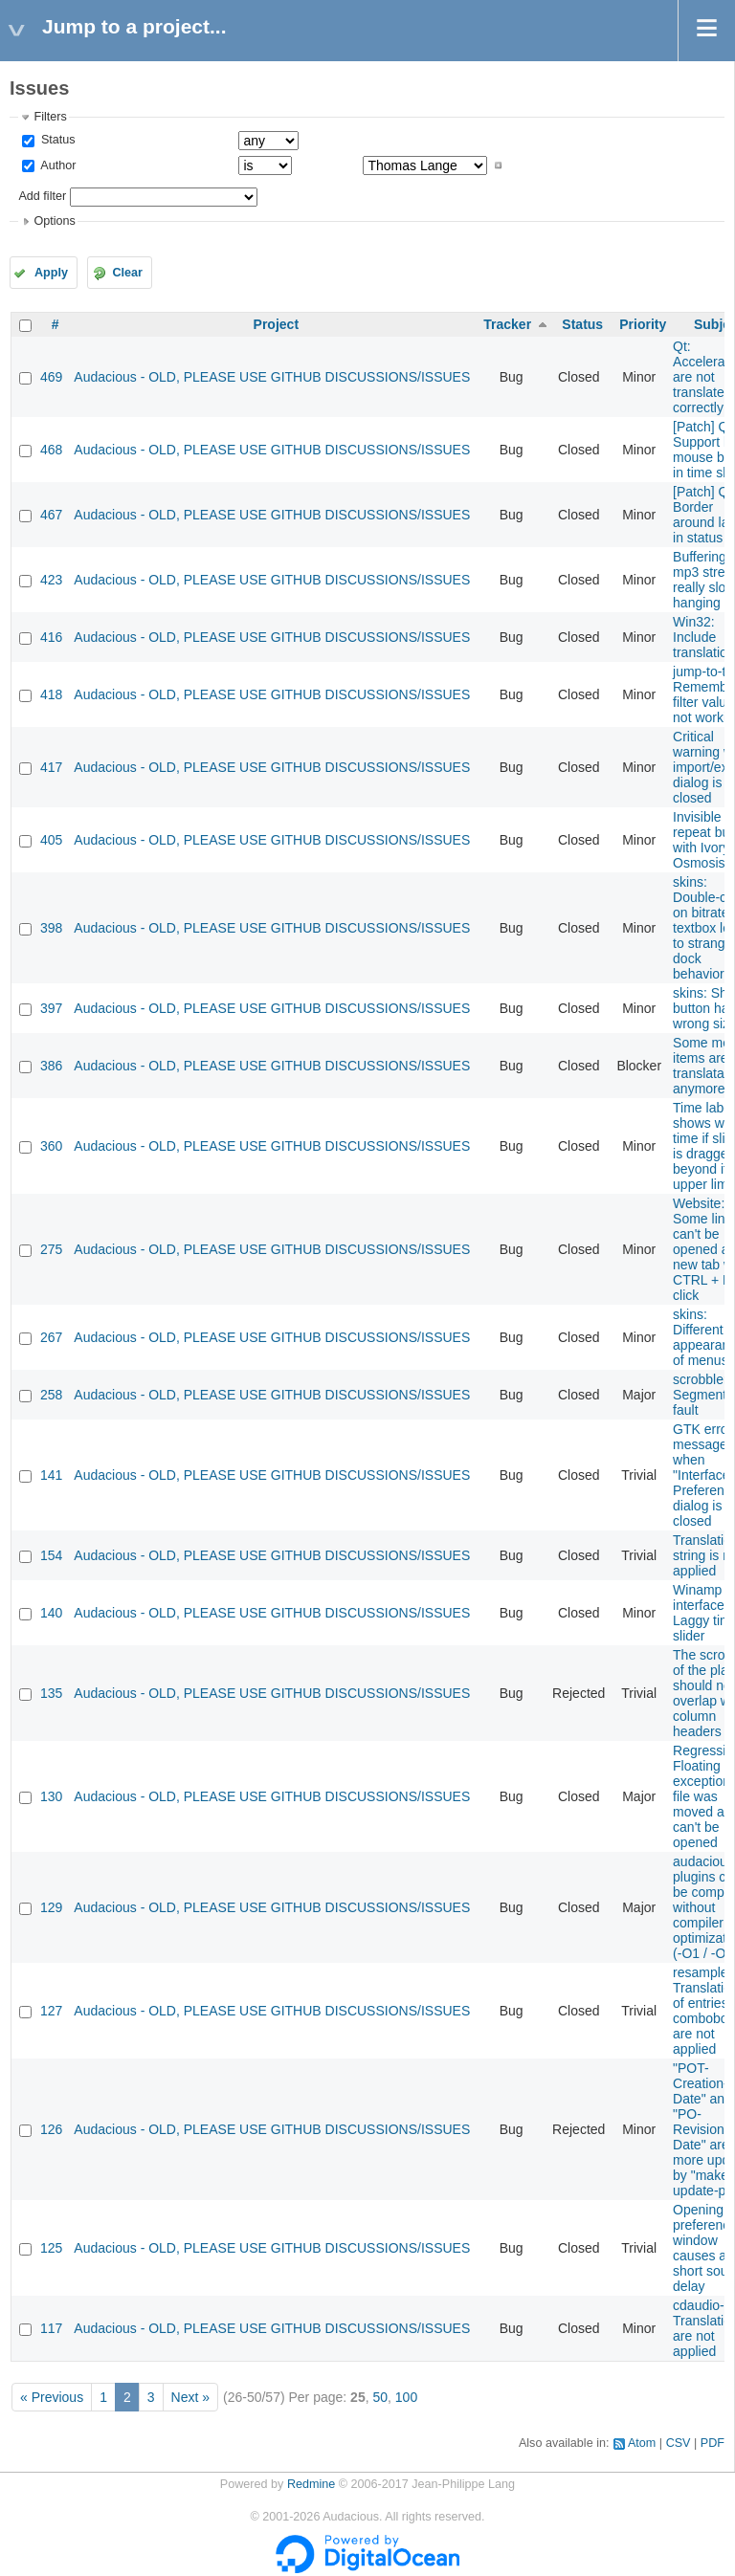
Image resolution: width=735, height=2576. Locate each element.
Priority (642, 324)
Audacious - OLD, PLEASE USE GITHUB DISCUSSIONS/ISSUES (272, 377)
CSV (678, 2443)
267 (51, 1337)
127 (51, 2010)
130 (51, 1796)
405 (51, 840)
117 (51, 2328)
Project (276, 324)
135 (51, 1693)
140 (51, 1612)
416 (51, 637)
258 (51, 1394)
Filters (49, 116)
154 (51, 1555)
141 (51, 1475)
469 (51, 377)
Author (56, 165)
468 (51, 449)
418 (51, 694)
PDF (712, 2443)
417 (51, 767)
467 (51, 514)
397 (51, 1008)
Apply (51, 272)
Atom (642, 2443)
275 (51, 1249)
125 (51, 2248)
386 (51, 1065)
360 (51, 1146)
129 (51, 1907)
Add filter (42, 196)
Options (54, 221)
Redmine (311, 2484)
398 (51, 928)
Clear (127, 272)
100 (406, 2397)
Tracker (507, 324)
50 (380, 2397)
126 (51, 2129)
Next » (190, 2397)
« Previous (51, 2397)
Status (56, 139)
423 (51, 579)
